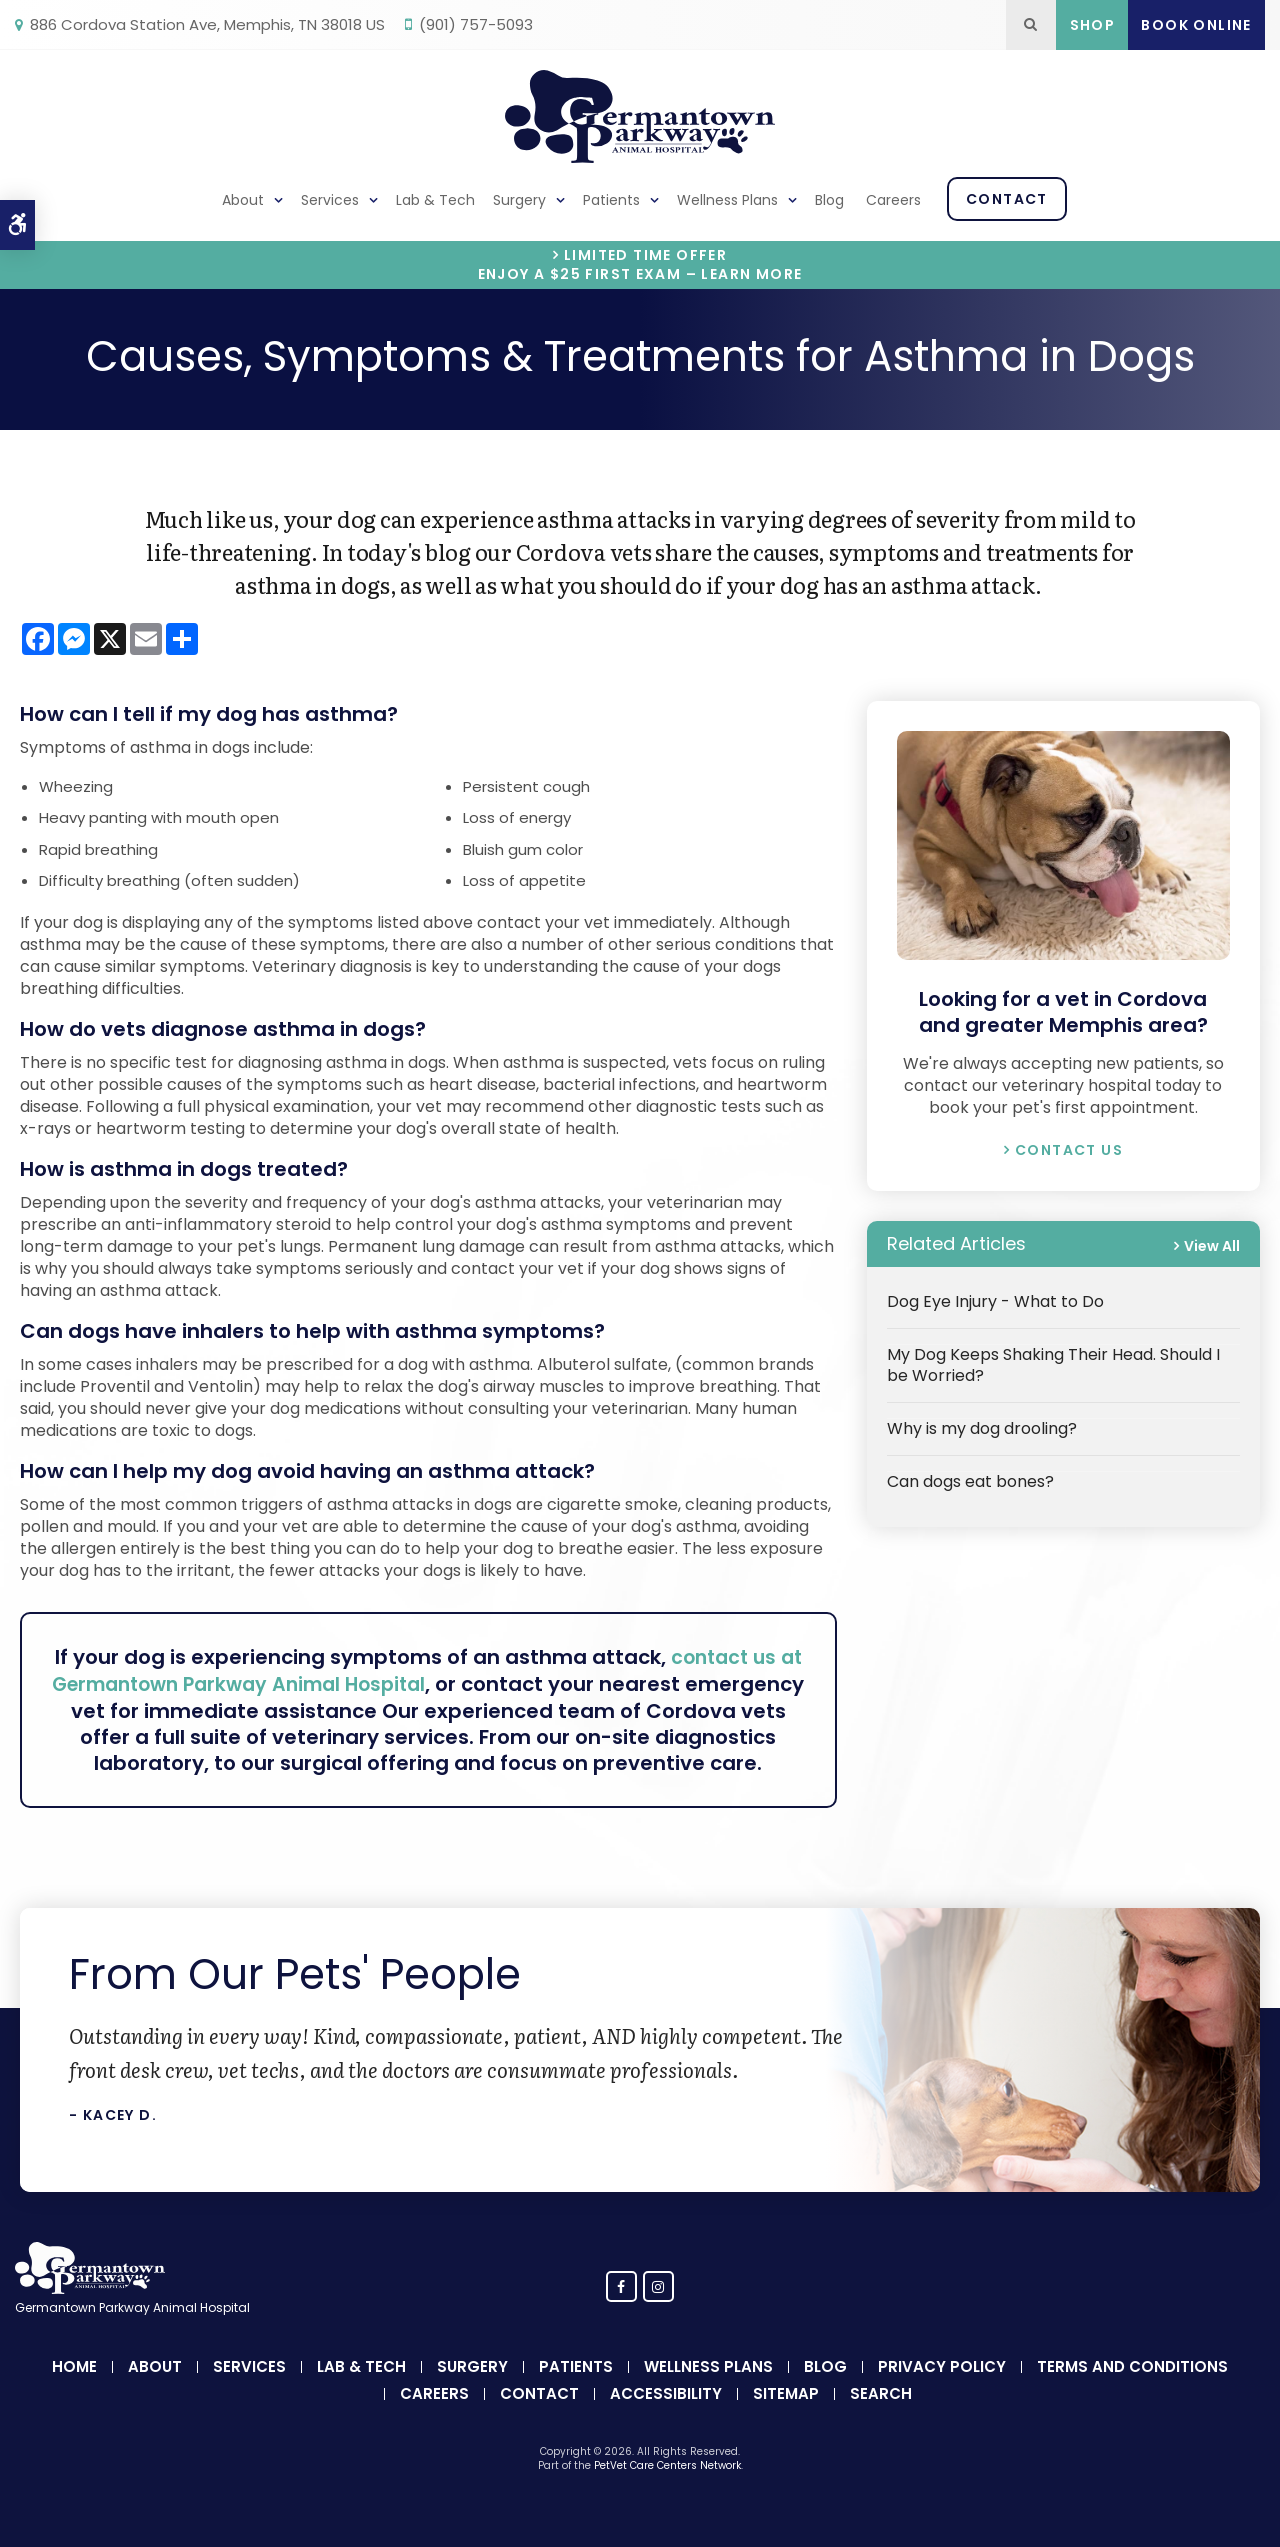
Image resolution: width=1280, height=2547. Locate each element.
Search (881, 2418)
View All (1212, 1246)
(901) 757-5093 (476, 24)
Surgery (519, 200)
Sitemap (786, 2418)
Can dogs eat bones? (970, 1481)
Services (330, 200)
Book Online (1196, 25)
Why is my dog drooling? (982, 1428)
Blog (829, 200)
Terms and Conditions (1132, 2391)
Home (74, 2391)
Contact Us (1069, 1150)
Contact (1007, 199)
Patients (611, 200)
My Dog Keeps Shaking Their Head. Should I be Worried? (1053, 1365)
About (243, 200)
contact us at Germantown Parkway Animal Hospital (440, 1670)
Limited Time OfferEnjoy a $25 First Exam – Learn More (640, 265)
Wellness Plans (727, 200)
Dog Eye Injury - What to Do (995, 1301)
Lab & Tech (435, 200)
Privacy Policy (942, 2391)
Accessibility (666, 2418)
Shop (1093, 25)
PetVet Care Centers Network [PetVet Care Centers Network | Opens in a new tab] (667, 2490)
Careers (893, 200)
